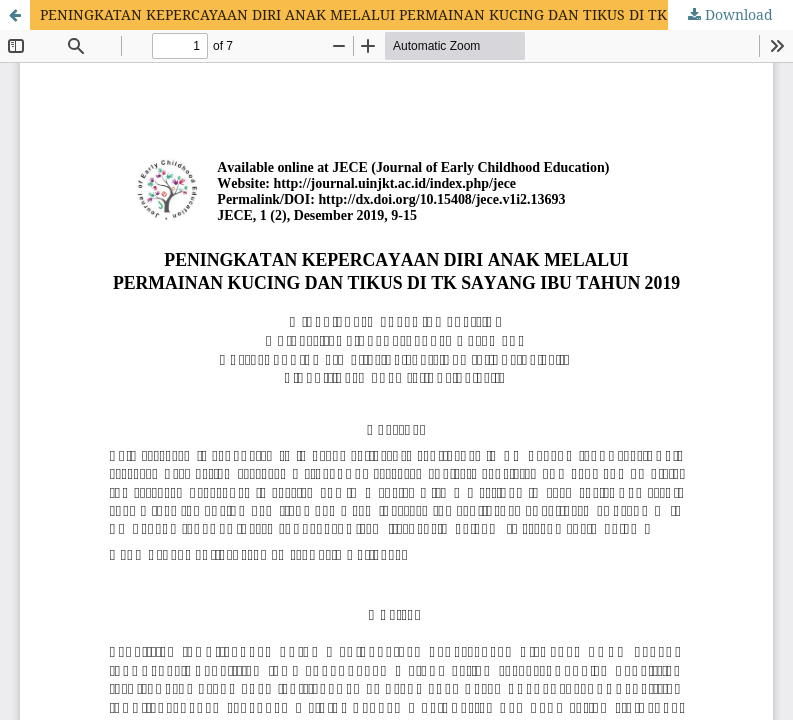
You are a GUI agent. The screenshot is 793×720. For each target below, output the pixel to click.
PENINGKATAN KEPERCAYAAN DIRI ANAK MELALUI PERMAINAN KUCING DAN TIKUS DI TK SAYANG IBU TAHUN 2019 (416, 14)
